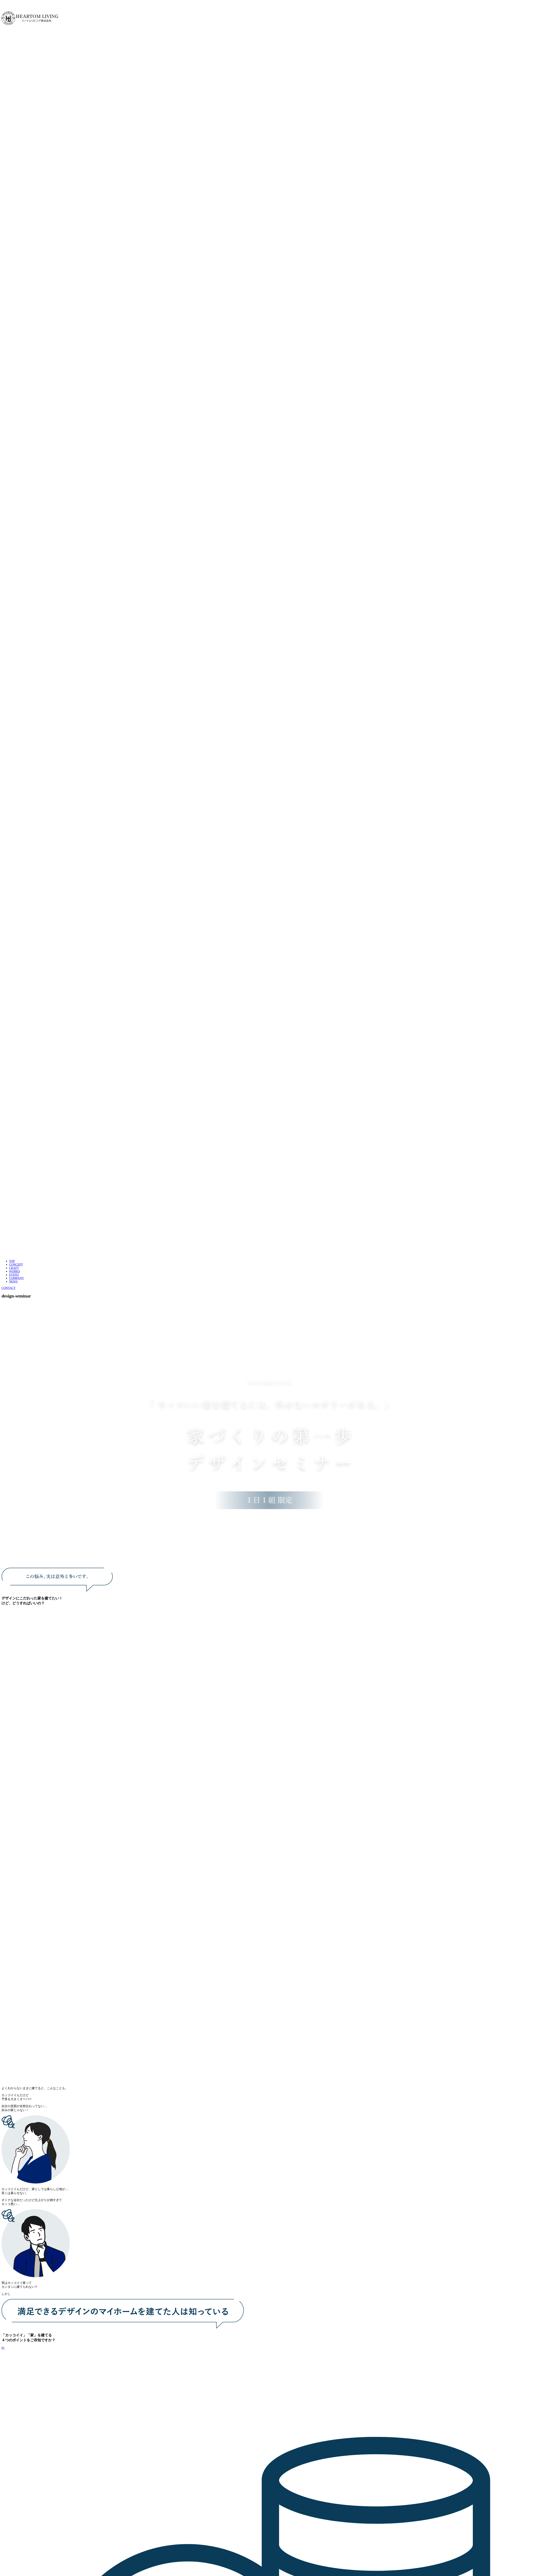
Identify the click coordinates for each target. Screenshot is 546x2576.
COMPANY (16, 1278)
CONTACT (9, 1288)
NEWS (13, 1281)
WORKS (14, 1271)
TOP (12, 1261)
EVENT (14, 1274)
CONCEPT (16, 1264)
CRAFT (14, 1267)
